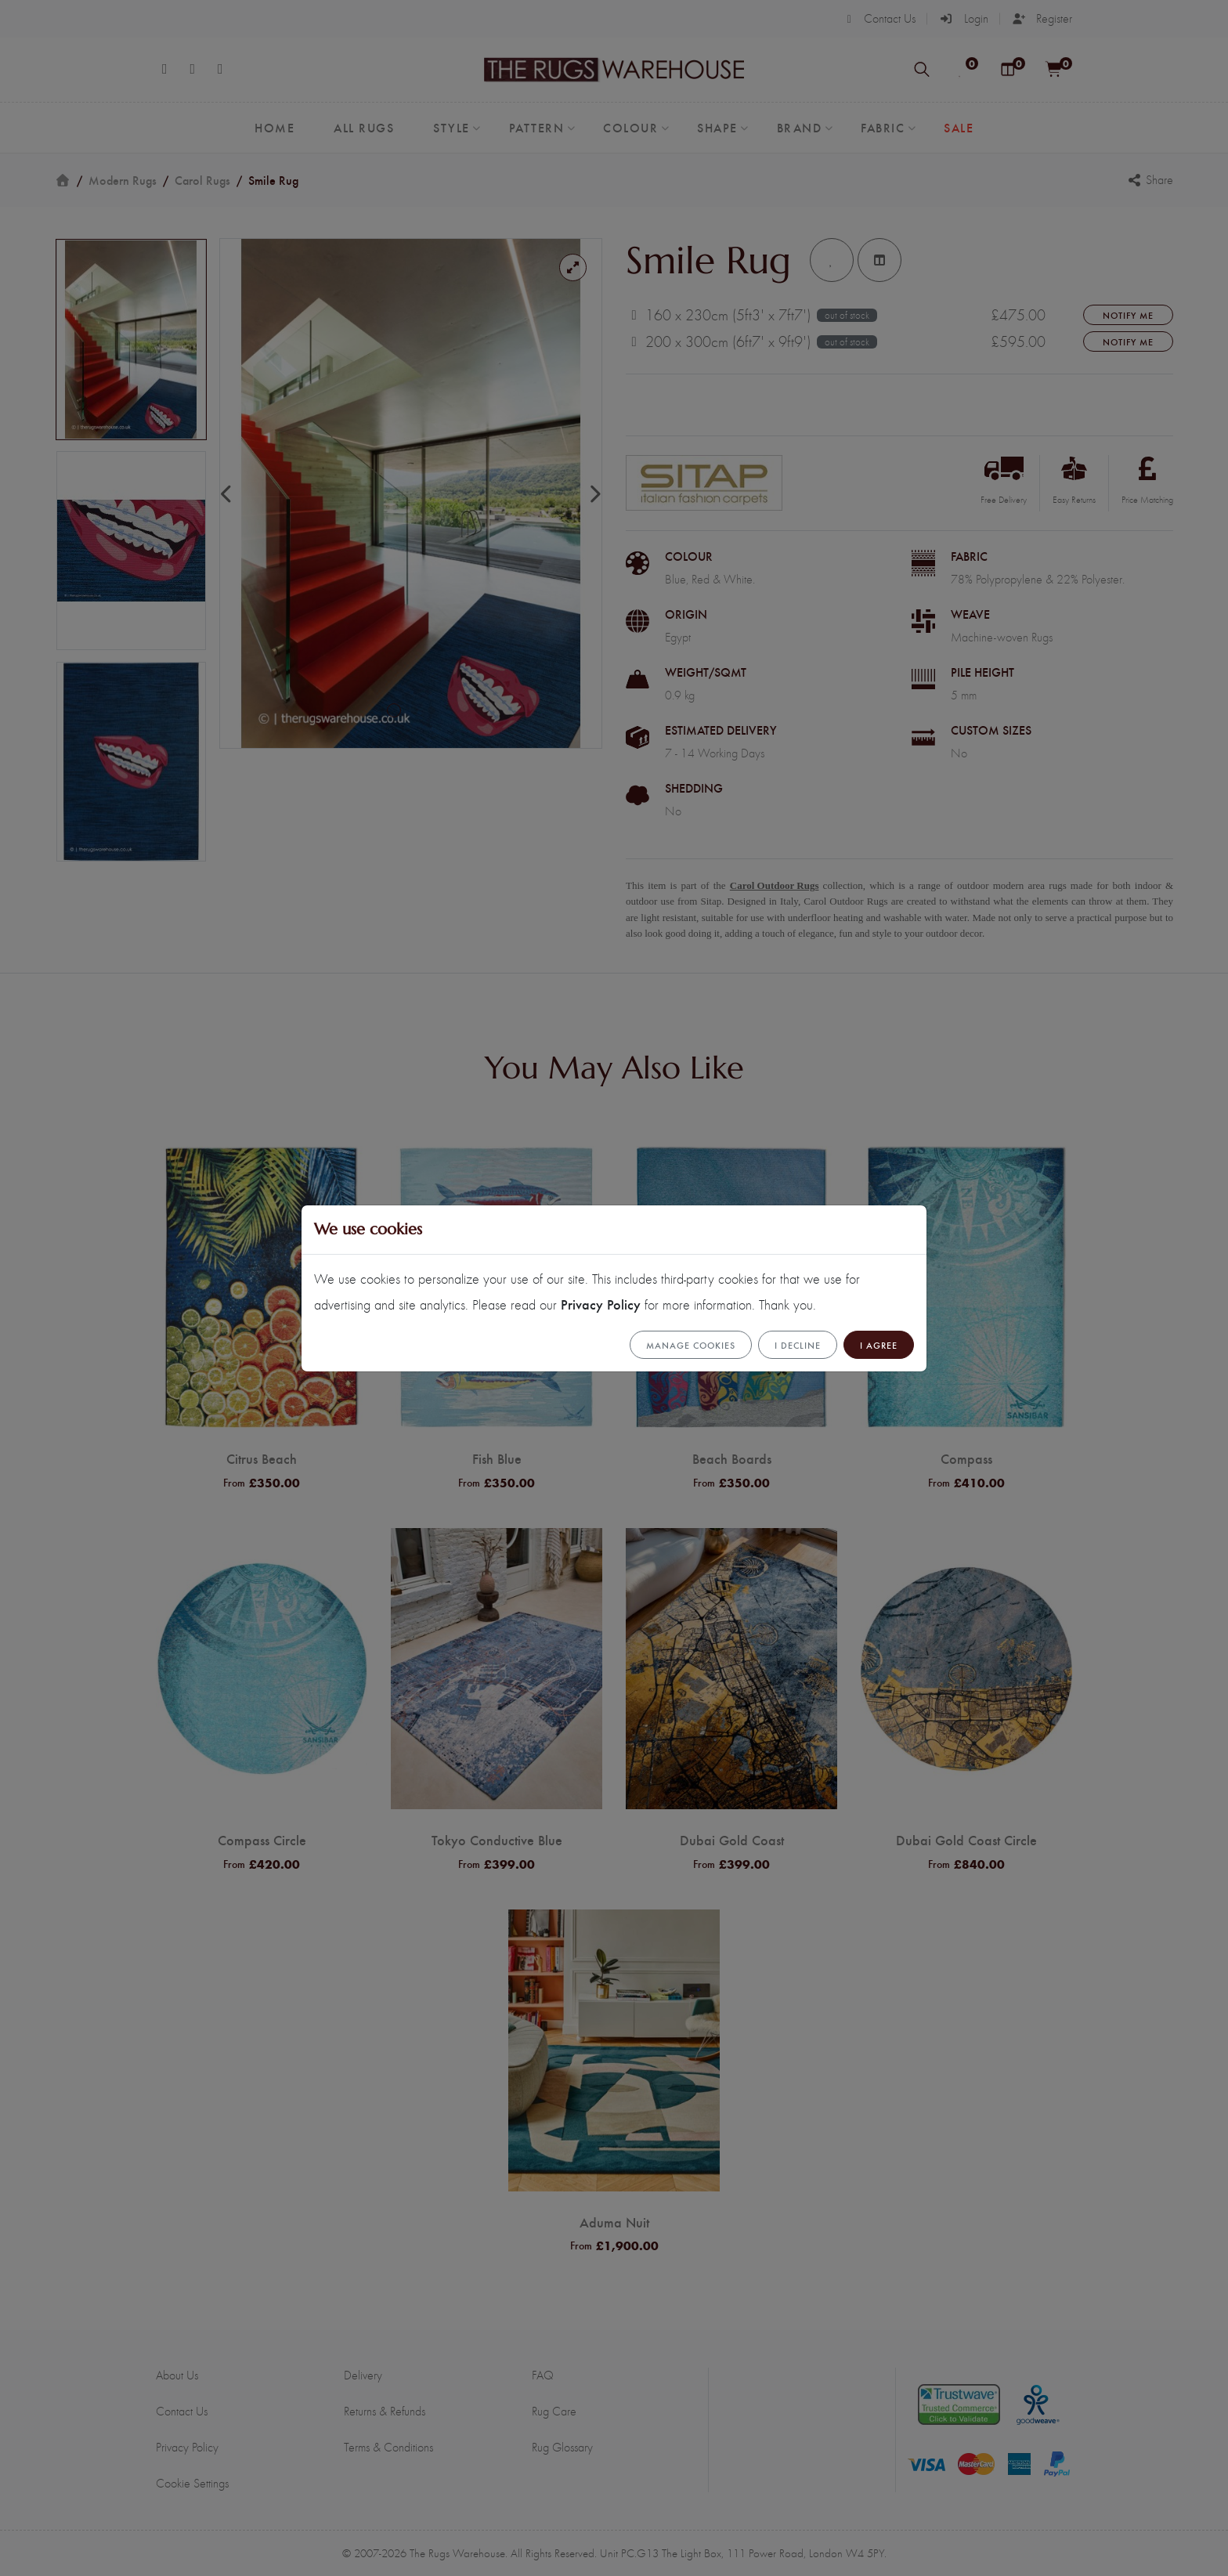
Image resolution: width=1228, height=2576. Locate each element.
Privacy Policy (601, 1303)
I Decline (798, 1345)
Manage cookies (690, 1345)
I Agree (879, 1345)
